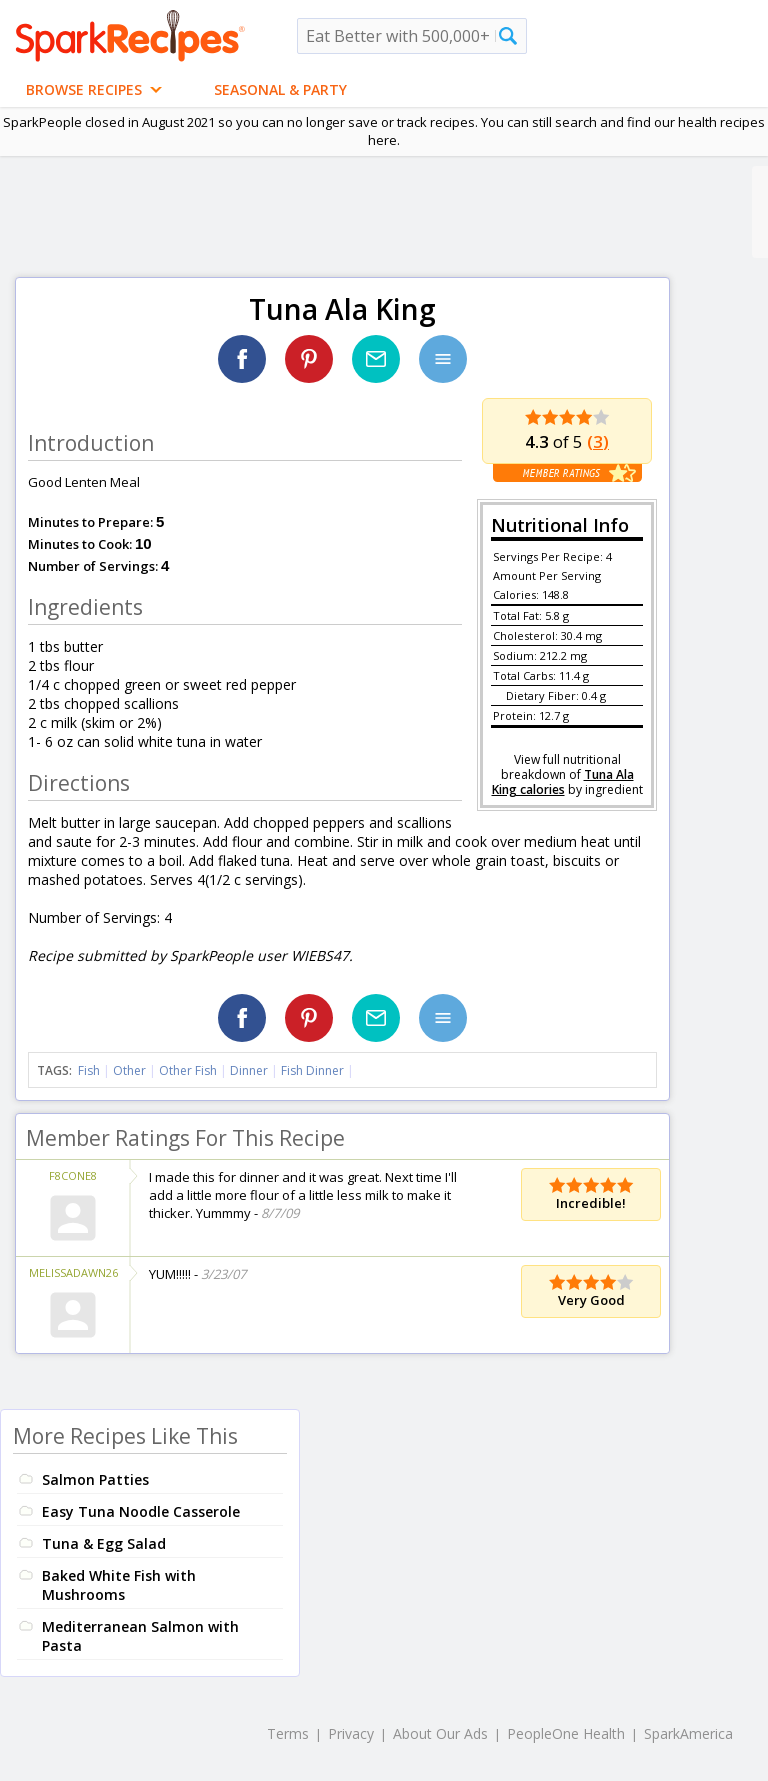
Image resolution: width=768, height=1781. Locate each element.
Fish (89, 1070)
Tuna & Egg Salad (104, 1543)
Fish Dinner (312, 1070)
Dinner (249, 1070)
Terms (288, 1733)
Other (129, 1070)
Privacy (351, 1733)
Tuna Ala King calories (563, 782)
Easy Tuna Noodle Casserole (141, 1511)
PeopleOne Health (566, 1733)
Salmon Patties (95, 1479)
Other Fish (188, 1070)
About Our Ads (440, 1733)
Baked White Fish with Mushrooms (119, 1585)
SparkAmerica (688, 1733)
